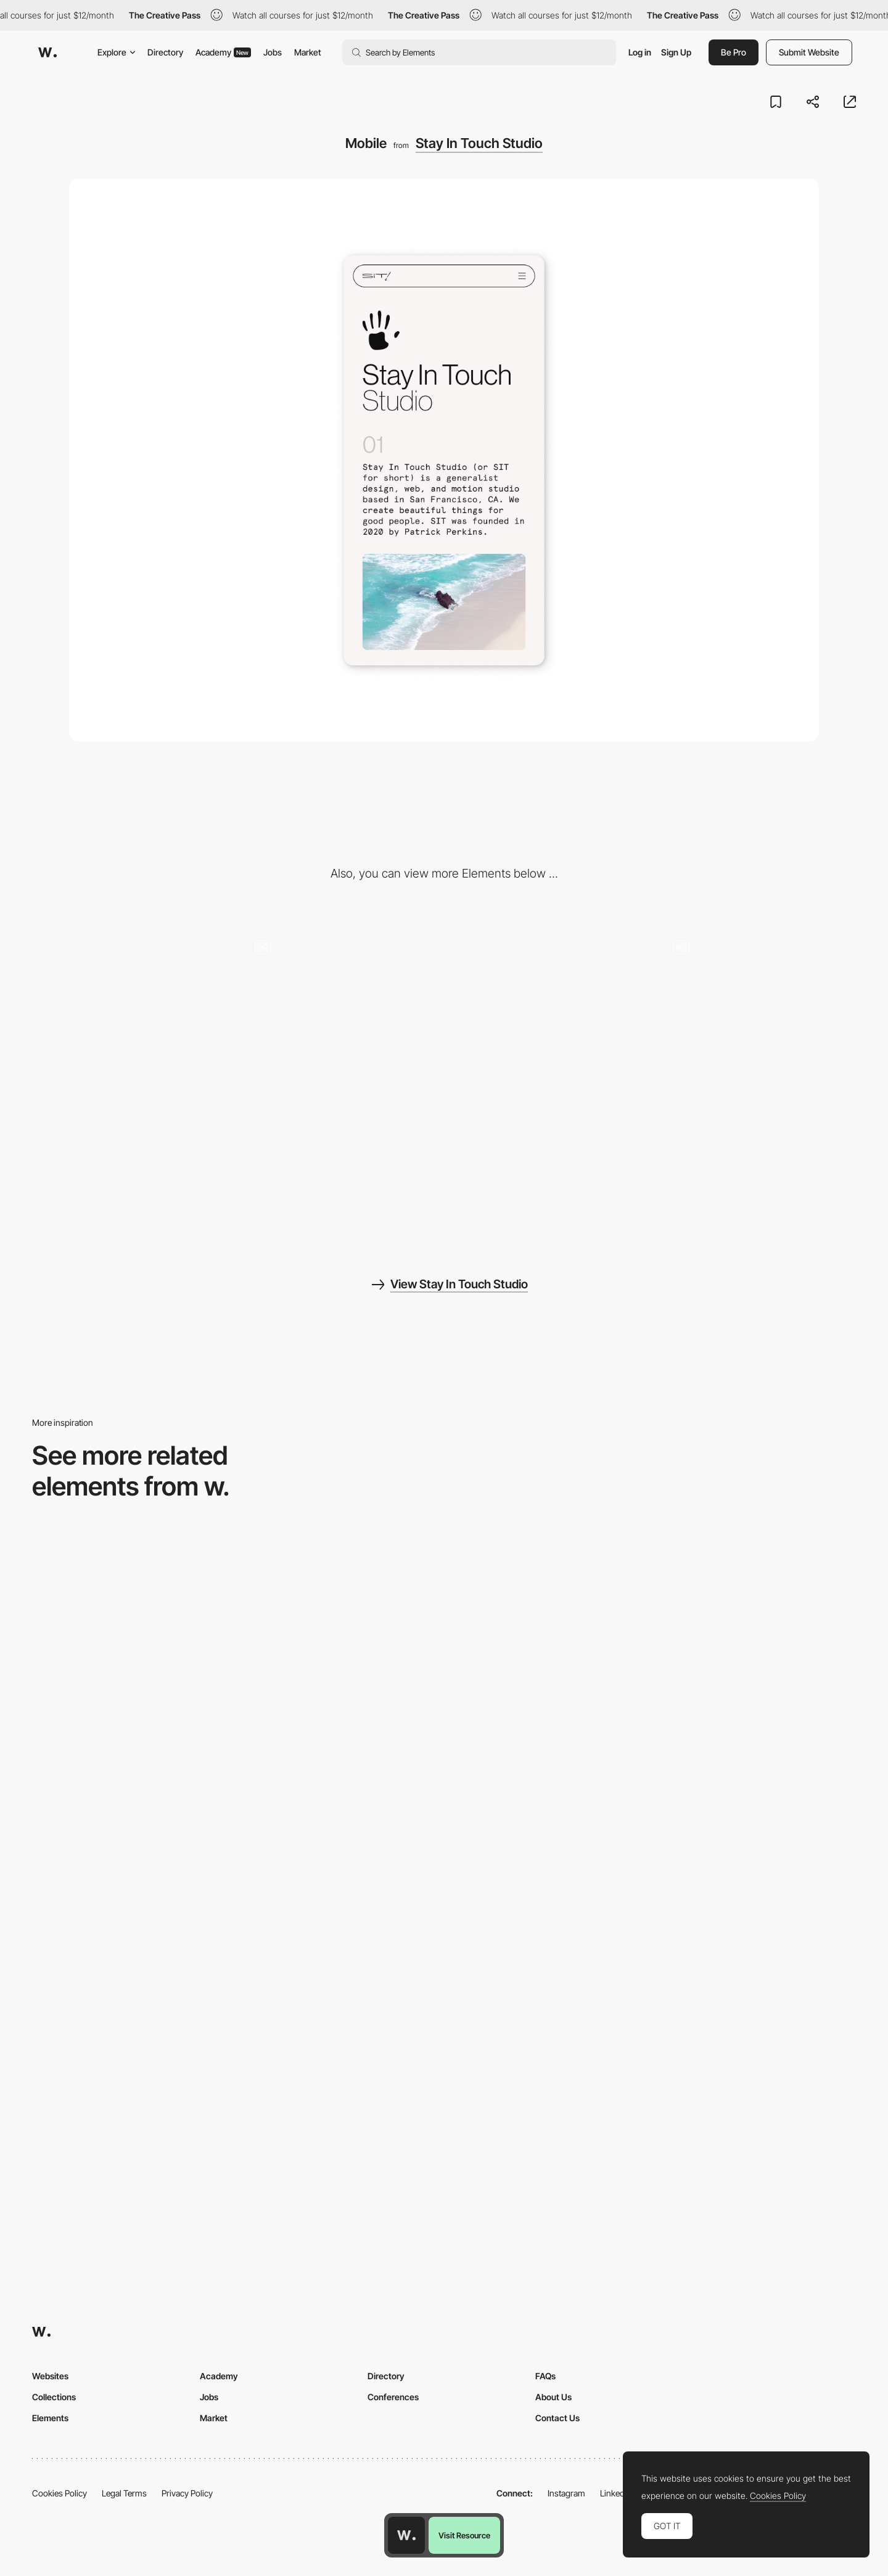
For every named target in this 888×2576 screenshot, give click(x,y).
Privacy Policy (187, 2493)
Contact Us (557, 2418)
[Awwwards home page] (406, 2535)
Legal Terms (124, 2493)
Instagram (566, 2493)
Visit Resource (464, 2535)
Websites (50, 2376)
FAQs (545, 2376)
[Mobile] (723, 1646)
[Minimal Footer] (548, 1000)
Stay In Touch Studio (479, 143)
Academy (223, 52)
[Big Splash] (130, 1160)
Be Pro (733, 52)
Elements (50, 2418)
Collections (54, 2397)
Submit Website (809, 52)
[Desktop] (130, 1000)
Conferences (393, 2397)
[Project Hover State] (339, 1160)
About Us (553, 2397)
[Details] (757, 1000)
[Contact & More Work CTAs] (339, 1000)
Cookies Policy (59, 2493)
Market (307, 52)
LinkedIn (615, 2493)
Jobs (272, 52)
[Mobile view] (444, 1646)
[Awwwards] (47, 52)
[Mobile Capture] (165, 1646)
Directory (165, 52)
